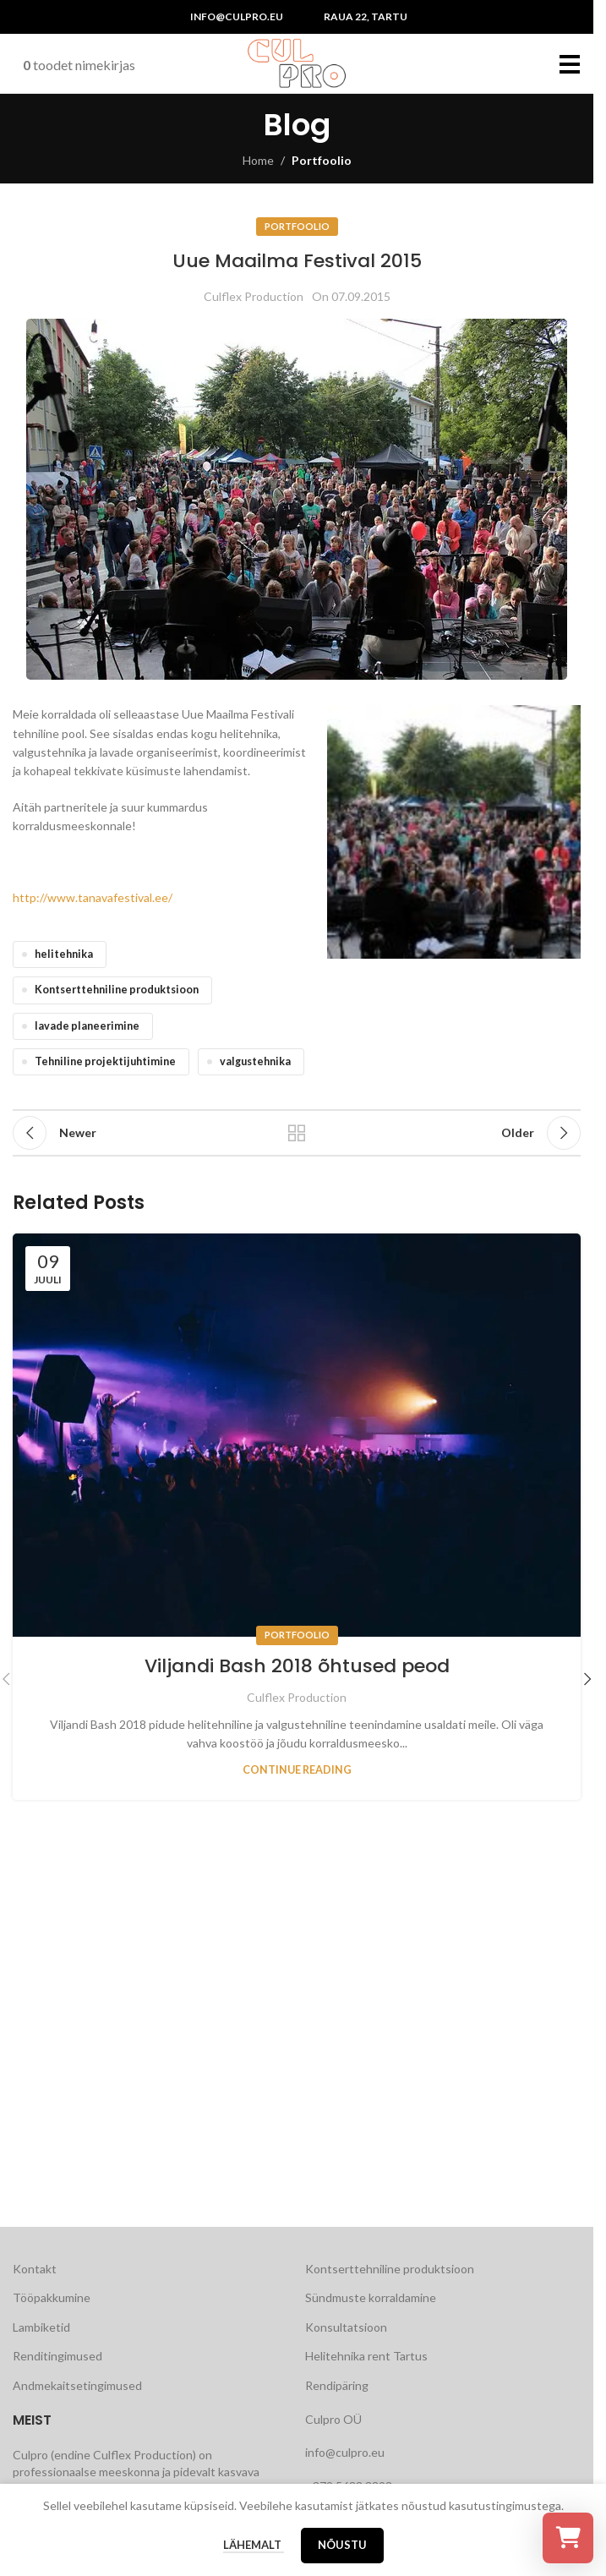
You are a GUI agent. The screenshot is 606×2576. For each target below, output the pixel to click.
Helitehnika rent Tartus (366, 2356)
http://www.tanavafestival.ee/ (92, 897)
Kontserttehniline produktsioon (117, 989)
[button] (587, 1679)
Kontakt (35, 2269)
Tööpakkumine (51, 2297)
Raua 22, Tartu (365, 16)
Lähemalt (253, 2544)
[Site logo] (296, 62)
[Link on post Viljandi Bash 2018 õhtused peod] (297, 1435)
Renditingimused (57, 2356)
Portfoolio (322, 160)
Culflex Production (253, 296)
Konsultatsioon (346, 2327)
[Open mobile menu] (570, 63)
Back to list (297, 1133)
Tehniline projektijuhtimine (105, 1061)
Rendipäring (337, 2385)
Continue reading (297, 1770)
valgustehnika (255, 1061)
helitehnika (64, 954)
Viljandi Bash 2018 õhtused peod (297, 1666)
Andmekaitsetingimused (77, 2385)
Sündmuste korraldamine (370, 2297)
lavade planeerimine (87, 1026)
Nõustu (342, 2544)
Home (258, 160)
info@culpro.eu (236, 16)
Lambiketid (41, 2327)
